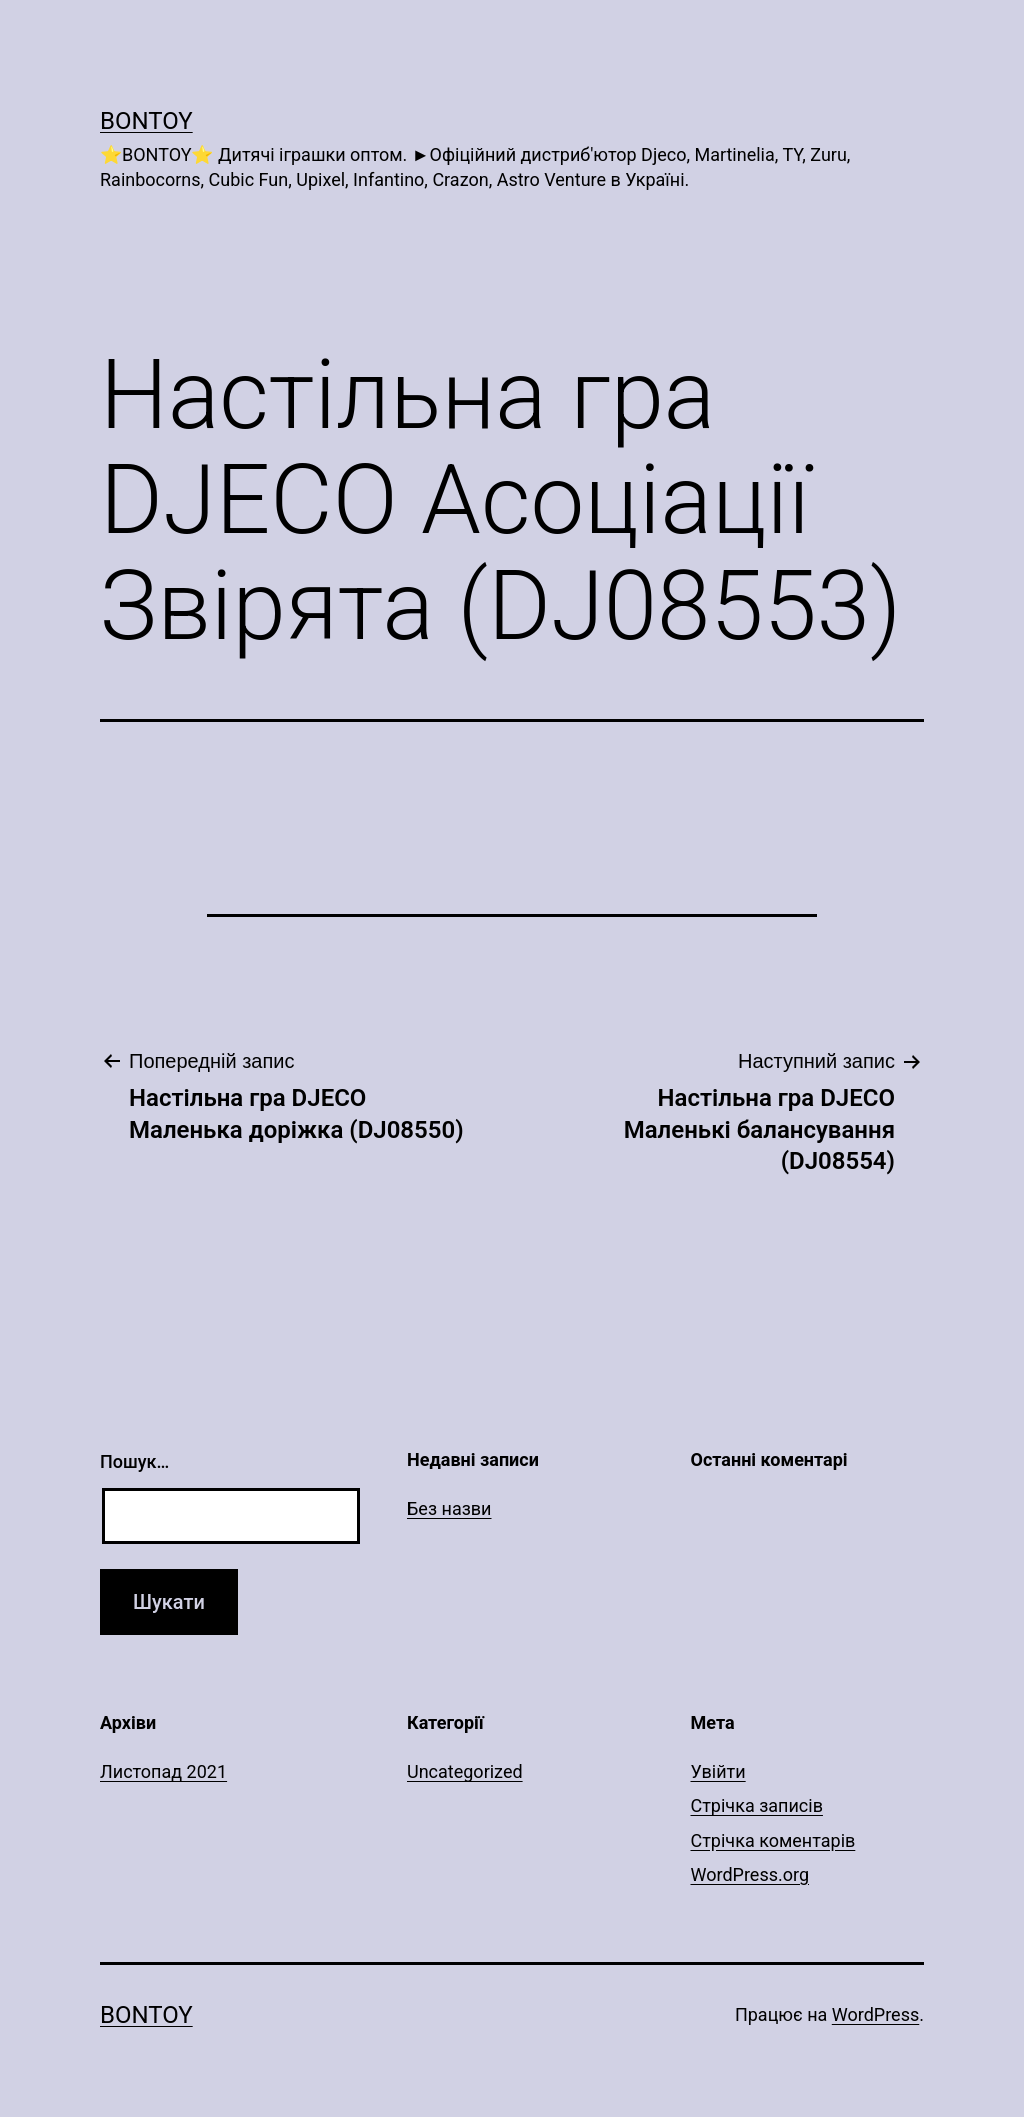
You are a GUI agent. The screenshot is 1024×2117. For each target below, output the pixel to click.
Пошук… (134, 1461)
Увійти (718, 1771)
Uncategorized (465, 1771)
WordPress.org (750, 1874)
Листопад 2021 (163, 1771)
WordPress (875, 2014)
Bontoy (146, 121)
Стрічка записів (757, 1805)
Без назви (449, 1508)
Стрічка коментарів (773, 1840)
